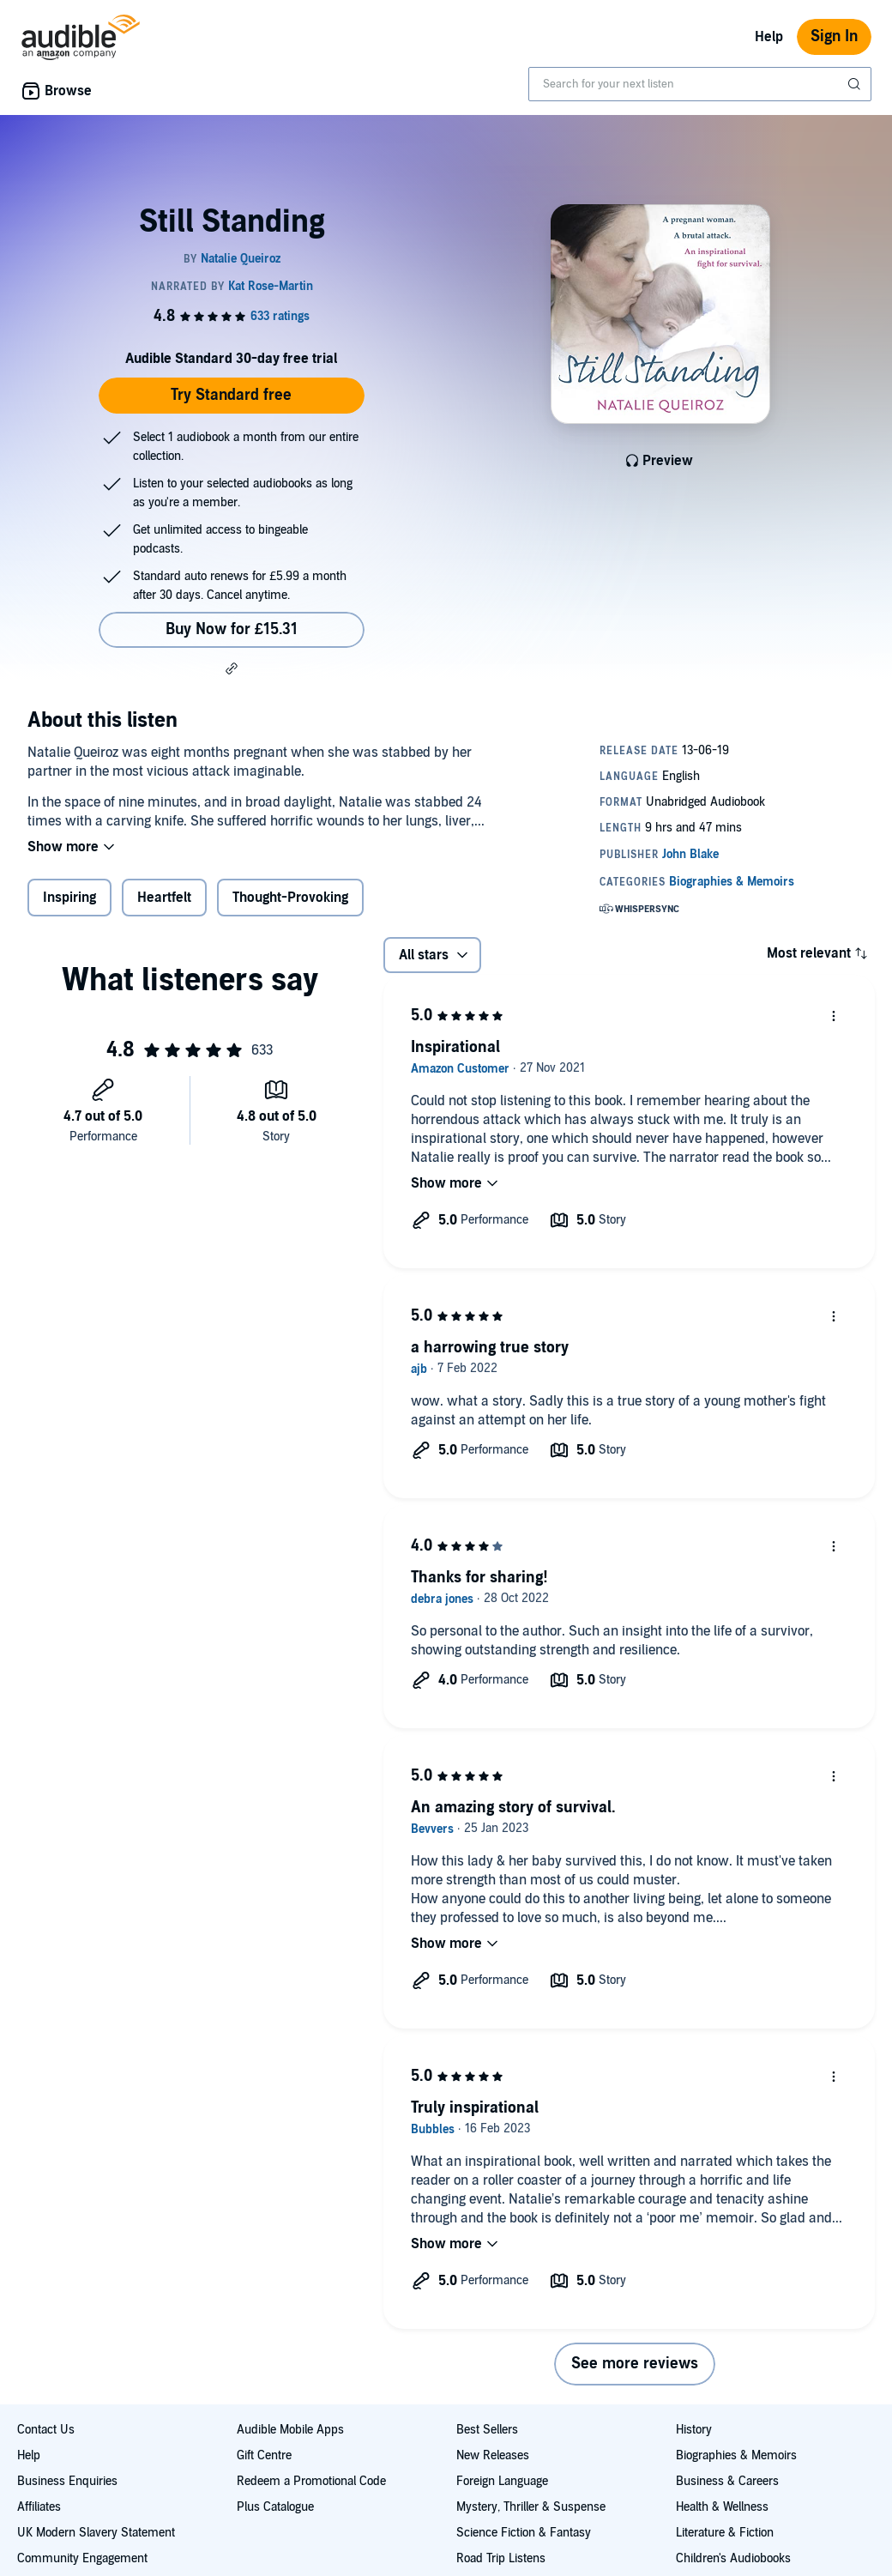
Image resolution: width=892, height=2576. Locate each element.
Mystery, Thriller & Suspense (531, 2507)
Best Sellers (487, 2429)
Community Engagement (82, 2558)
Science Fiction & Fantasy (523, 2532)
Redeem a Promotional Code (311, 2481)
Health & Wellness (722, 2507)
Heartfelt (164, 897)
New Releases (492, 2455)
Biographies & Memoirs (736, 2455)
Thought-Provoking (290, 897)
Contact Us (46, 2429)
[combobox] (699, 84)
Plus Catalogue (275, 2507)
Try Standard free (231, 395)
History (694, 2429)
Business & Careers (727, 2481)
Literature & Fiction (725, 2532)
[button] (231, 668)
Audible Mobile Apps (290, 2429)
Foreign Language (502, 2481)
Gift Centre (264, 2455)
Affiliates (39, 2507)
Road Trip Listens (500, 2558)
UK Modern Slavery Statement (96, 2532)
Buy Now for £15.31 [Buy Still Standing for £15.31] (232, 629)
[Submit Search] (856, 84)
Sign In (834, 36)
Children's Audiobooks (733, 2558)
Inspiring (69, 897)
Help (769, 36)
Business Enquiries (67, 2481)
